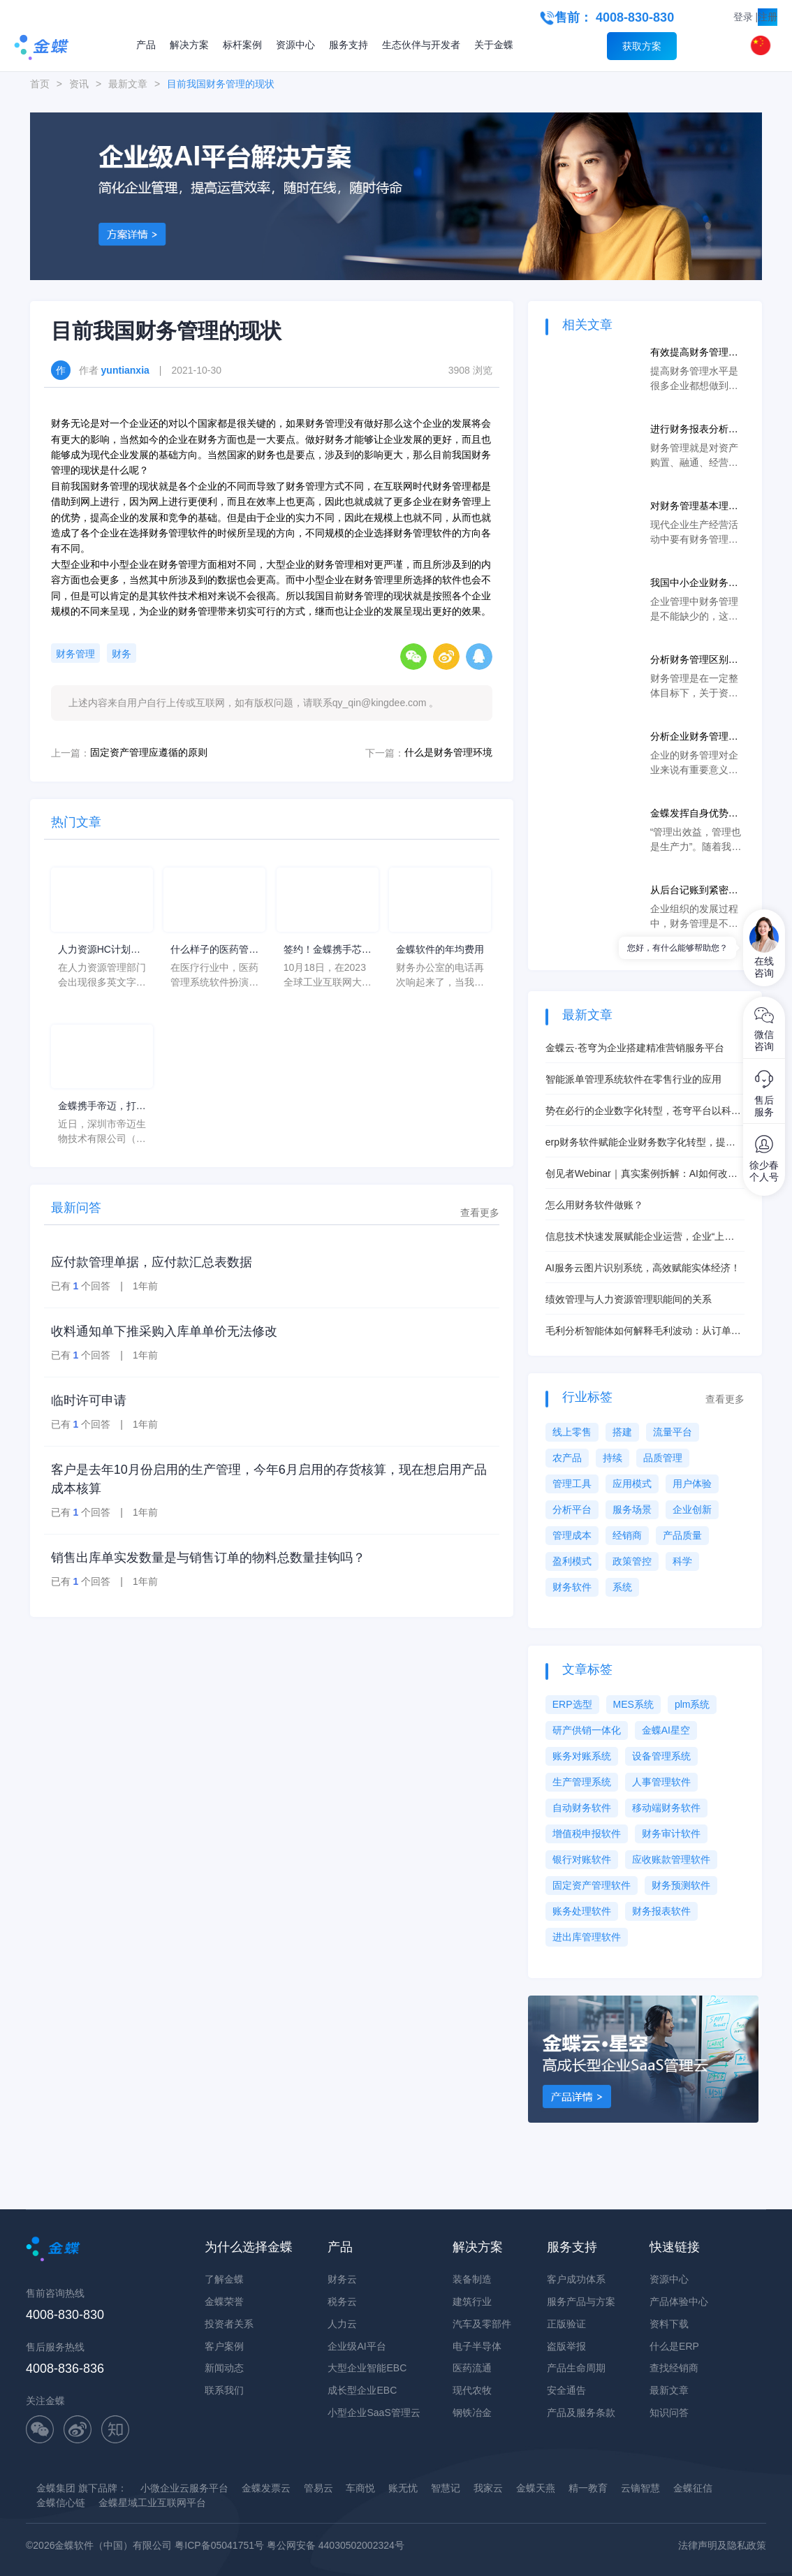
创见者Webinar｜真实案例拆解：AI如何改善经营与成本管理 (641, 1174)
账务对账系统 (581, 1756)
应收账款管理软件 (671, 1859)
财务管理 (75, 653)
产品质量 (682, 1535)
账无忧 (403, 2488)
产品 (146, 44)
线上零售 (572, 1431)
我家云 (488, 2488)
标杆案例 (242, 44)
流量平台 (672, 1431)
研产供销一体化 (586, 1730)
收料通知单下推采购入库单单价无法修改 (164, 1331)
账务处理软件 (581, 1911)
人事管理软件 (661, 1781)
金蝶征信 (692, 2488)
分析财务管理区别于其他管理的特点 (694, 660)
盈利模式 (572, 1561)
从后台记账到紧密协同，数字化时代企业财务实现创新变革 (694, 891)
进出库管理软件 (586, 1936)
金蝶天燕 (535, 2488)
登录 (743, 16)
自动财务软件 (581, 1807)
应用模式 (632, 1483)
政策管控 (632, 1561)
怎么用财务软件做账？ (594, 1204)
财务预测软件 (681, 1885)
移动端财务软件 (666, 1807)
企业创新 (692, 1509)
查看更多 (479, 1212)
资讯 (79, 83)
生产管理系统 (581, 1781)
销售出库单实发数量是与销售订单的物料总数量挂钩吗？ (208, 1558)
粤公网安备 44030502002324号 (335, 2545)
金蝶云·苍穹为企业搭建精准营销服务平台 (634, 1047)
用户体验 (692, 1483)
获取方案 (641, 46)
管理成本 (572, 1535)
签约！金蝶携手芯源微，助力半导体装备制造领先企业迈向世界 (328, 950)
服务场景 (632, 1509)
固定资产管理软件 (591, 1885)
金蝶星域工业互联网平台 (152, 2502)
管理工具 (572, 1483)
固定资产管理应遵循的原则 (148, 752)
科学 (682, 1561)
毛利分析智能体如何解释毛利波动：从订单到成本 (643, 1331)
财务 (121, 653)
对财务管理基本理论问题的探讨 (694, 506)
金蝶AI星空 (666, 1730)
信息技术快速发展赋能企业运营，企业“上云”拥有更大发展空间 (635, 1237)
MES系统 (633, 1704)
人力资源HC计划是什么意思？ (99, 950)
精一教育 (588, 2488)
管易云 (318, 2488)
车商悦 (360, 2488)
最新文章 (127, 83)
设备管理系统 (661, 1756)
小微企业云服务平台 (184, 2488)
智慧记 (445, 2488)
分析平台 (572, 1509)
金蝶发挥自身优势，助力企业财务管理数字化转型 (694, 814)
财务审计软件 (671, 1833)
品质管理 (662, 1457)
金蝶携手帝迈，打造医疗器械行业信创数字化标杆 (102, 1106)
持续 (612, 1457)
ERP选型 (572, 1704)
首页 (40, 83)
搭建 (622, 1431)
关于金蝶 (493, 44)
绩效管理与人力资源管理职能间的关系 (628, 1299)
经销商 (627, 1535)
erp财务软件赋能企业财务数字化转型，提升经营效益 (640, 1143)
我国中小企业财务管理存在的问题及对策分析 (694, 583)
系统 (622, 1587)
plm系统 (692, 1704)
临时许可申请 (88, 1400)
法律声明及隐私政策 (722, 2545)
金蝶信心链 (60, 2502)
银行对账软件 (581, 1859)
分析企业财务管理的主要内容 (694, 737)
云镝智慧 (640, 2488)
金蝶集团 (55, 2488)
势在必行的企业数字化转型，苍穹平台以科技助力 (643, 1111)
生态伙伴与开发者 (421, 44)
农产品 (567, 1457)
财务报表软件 (661, 1911)
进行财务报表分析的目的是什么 (694, 430)
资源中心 (295, 44)
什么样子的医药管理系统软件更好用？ (214, 950)
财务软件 (572, 1587)
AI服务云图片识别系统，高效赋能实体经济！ (642, 1267)
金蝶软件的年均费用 (440, 949)
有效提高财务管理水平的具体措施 (694, 353)
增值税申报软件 (586, 1833)
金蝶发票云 (266, 2488)
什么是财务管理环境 (448, 752)
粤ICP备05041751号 (219, 2545)
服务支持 (348, 44)
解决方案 (189, 44)
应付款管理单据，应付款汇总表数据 (151, 1262)
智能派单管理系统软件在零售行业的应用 (633, 1079)
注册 (767, 16)
